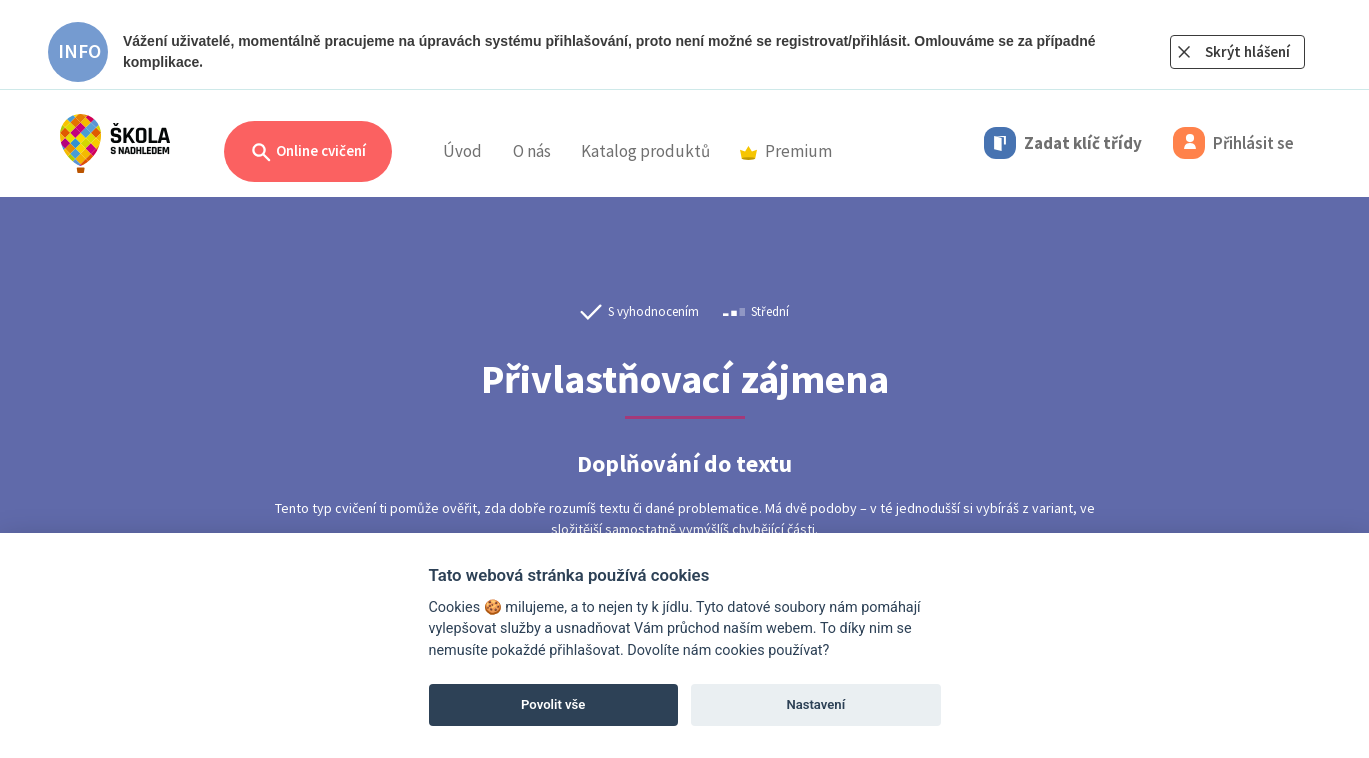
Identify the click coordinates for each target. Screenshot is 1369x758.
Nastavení (815, 704)
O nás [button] (532, 151)
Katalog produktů (645, 151)
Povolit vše (553, 704)
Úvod (462, 151)
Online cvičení (308, 152)
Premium (786, 151)
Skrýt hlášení (1247, 51)
